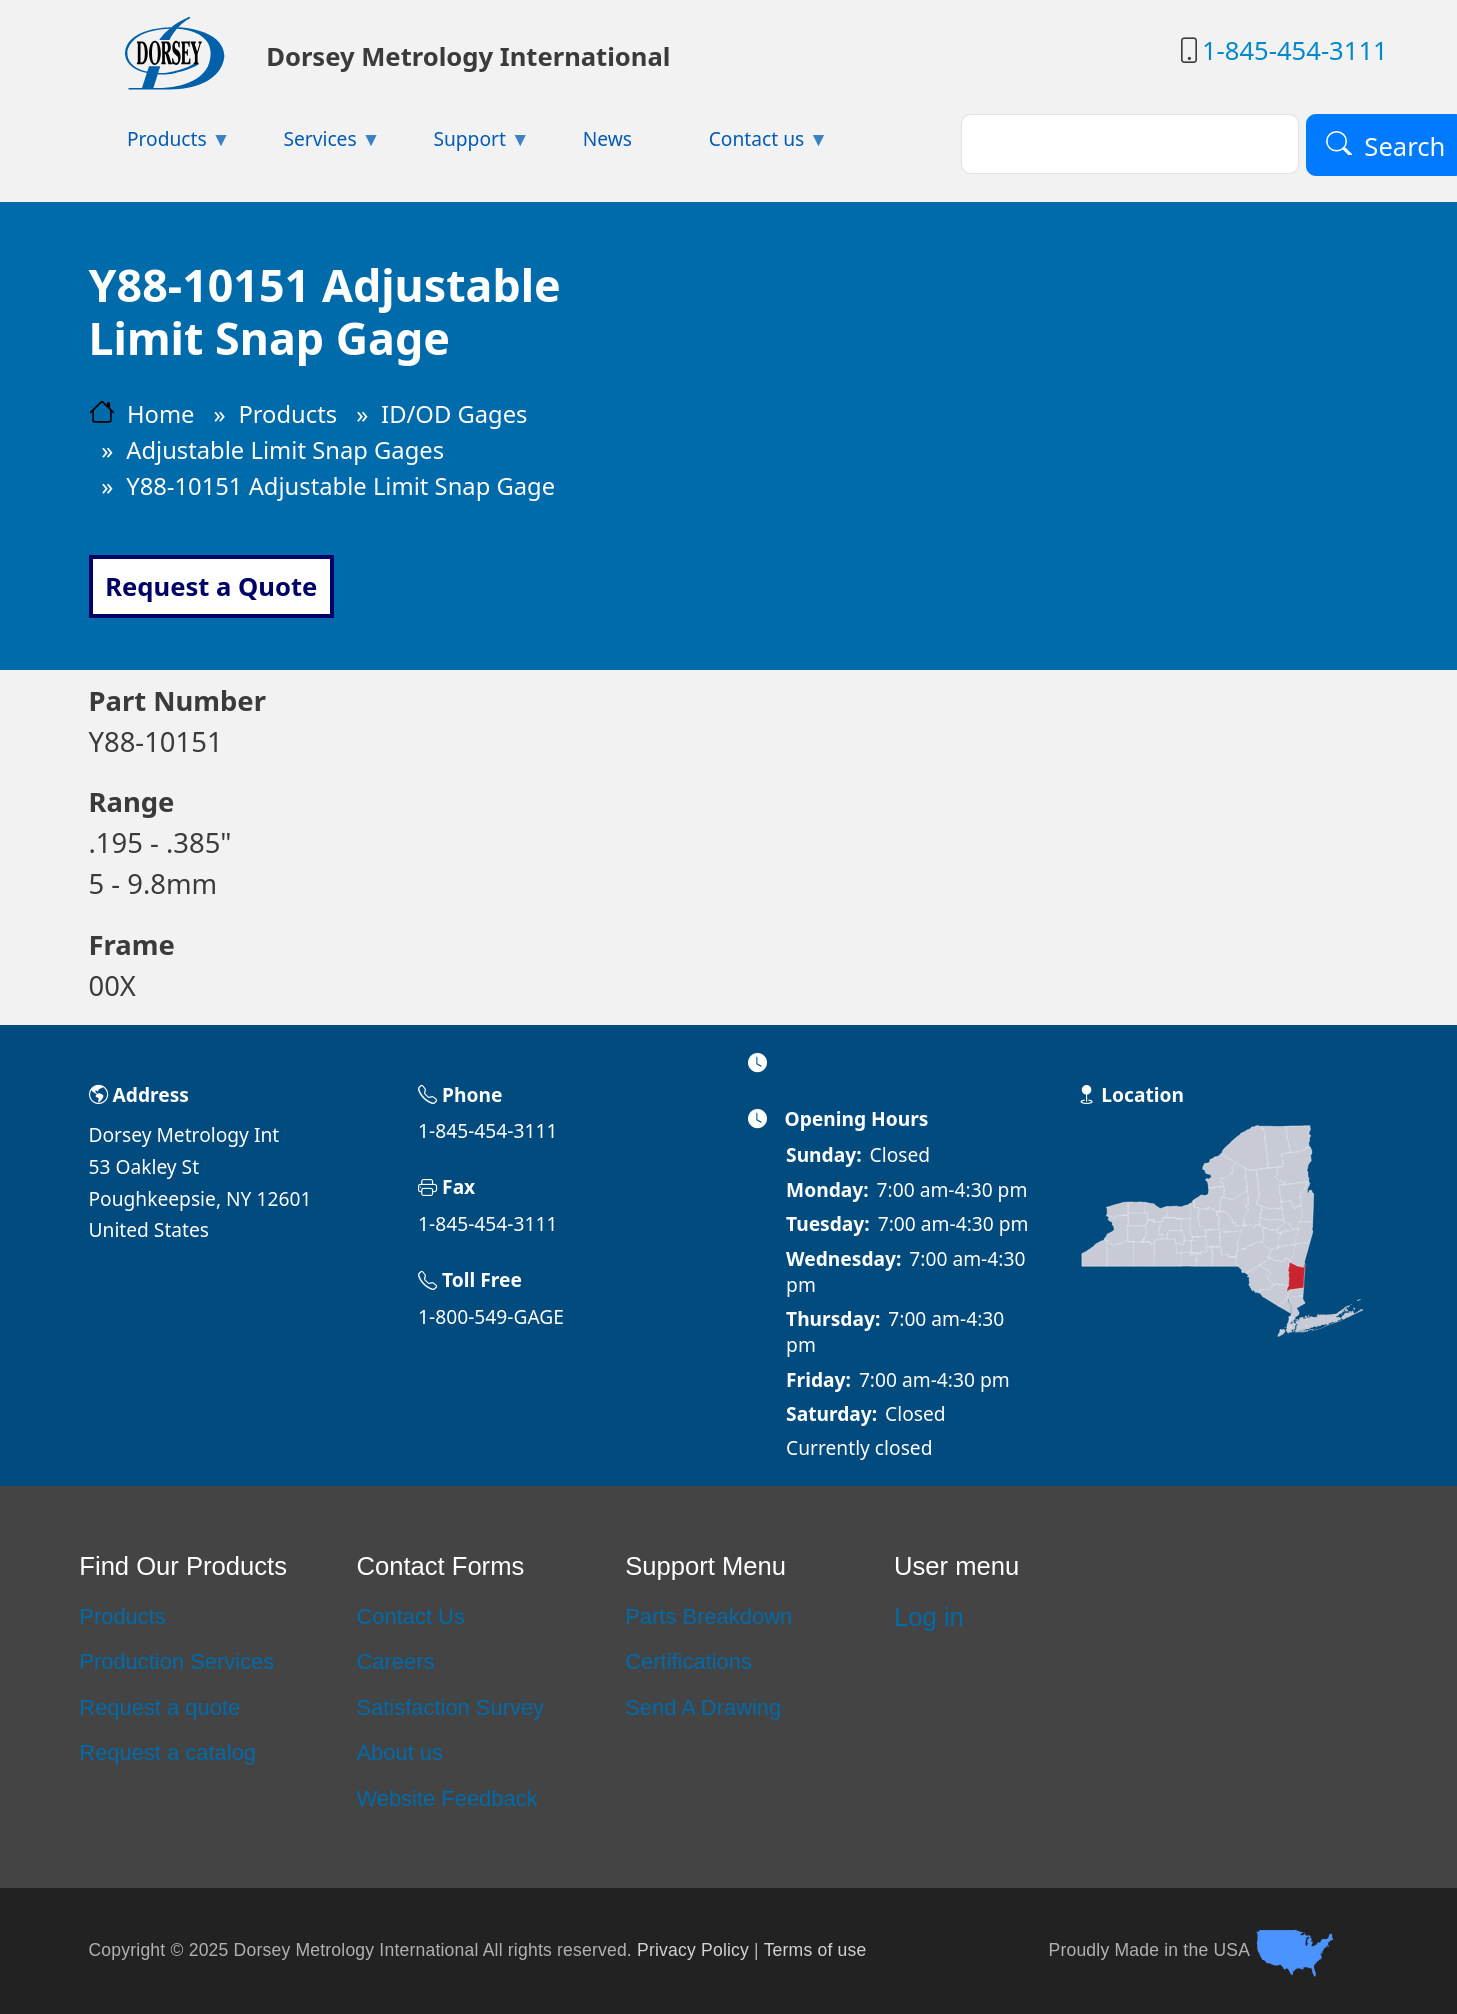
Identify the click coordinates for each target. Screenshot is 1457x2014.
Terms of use (815, 1949)
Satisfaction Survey (450, 1707)
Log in (929, 1617)
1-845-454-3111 (1295, 50)
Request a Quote (211, 586)
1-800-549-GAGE (491, 1316)
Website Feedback (446, 1798)
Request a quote (159, 1707)
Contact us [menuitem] (749, 144)
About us (399, 1752)
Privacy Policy (693, 1949)
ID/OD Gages (454, 414)
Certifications (688, 1661)
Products (287, 414)
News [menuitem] (607, 138)
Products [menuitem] (160, 144)
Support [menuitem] (462, 144)
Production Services (176, 1661)
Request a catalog (167, 1752)
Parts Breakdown (708, 1616)
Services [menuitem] (313, 144)
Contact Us (410, 1616)
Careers (395, 1661)
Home (161, 414)
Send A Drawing (703, 1707)
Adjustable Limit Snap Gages (285, 450)
